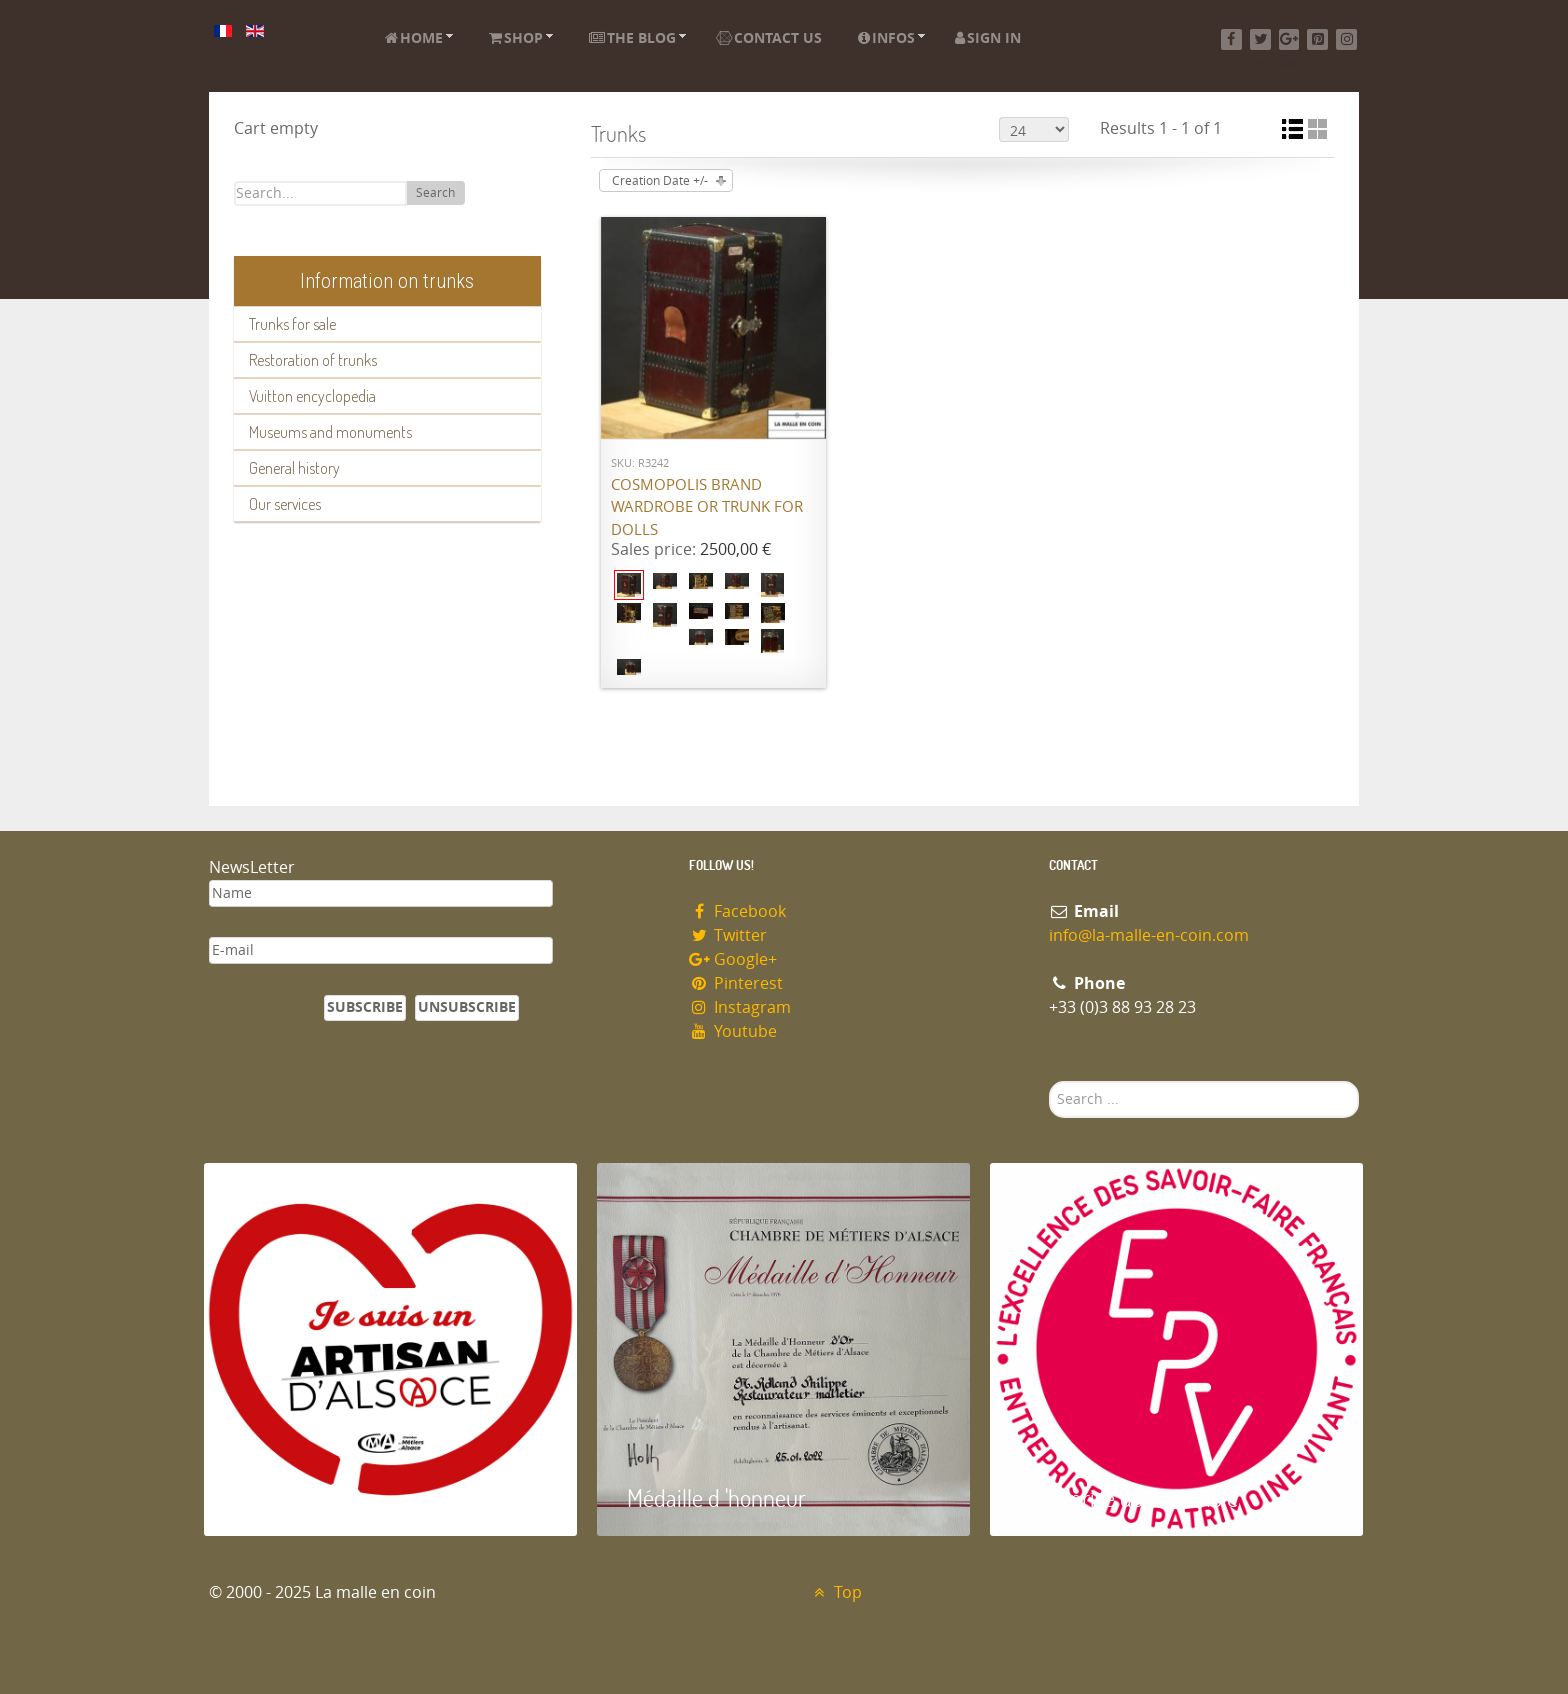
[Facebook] (1231, 39)
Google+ (733, 959)
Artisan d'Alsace (305, 1497)
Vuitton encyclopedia (312, 396)
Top (835, 1592)
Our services (285, 504)
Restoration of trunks (313, 360)
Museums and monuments (330, 432)
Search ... (1049, 1081)
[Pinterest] (1317, 39)
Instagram (740, 1007)
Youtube (733, 1031)
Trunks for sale (292, 324)
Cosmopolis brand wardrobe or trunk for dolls (707, 507)
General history (294, 468)
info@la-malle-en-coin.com (1149, 935)
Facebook (737, 911)
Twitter (728, 935)
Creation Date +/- (660, 181)
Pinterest (736, 983)
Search (435, 193)
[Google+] (1289, 39)
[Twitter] (1260, 39)
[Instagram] (1346, 39)
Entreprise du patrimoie (1129, 1497)
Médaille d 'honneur (716, 1497)
